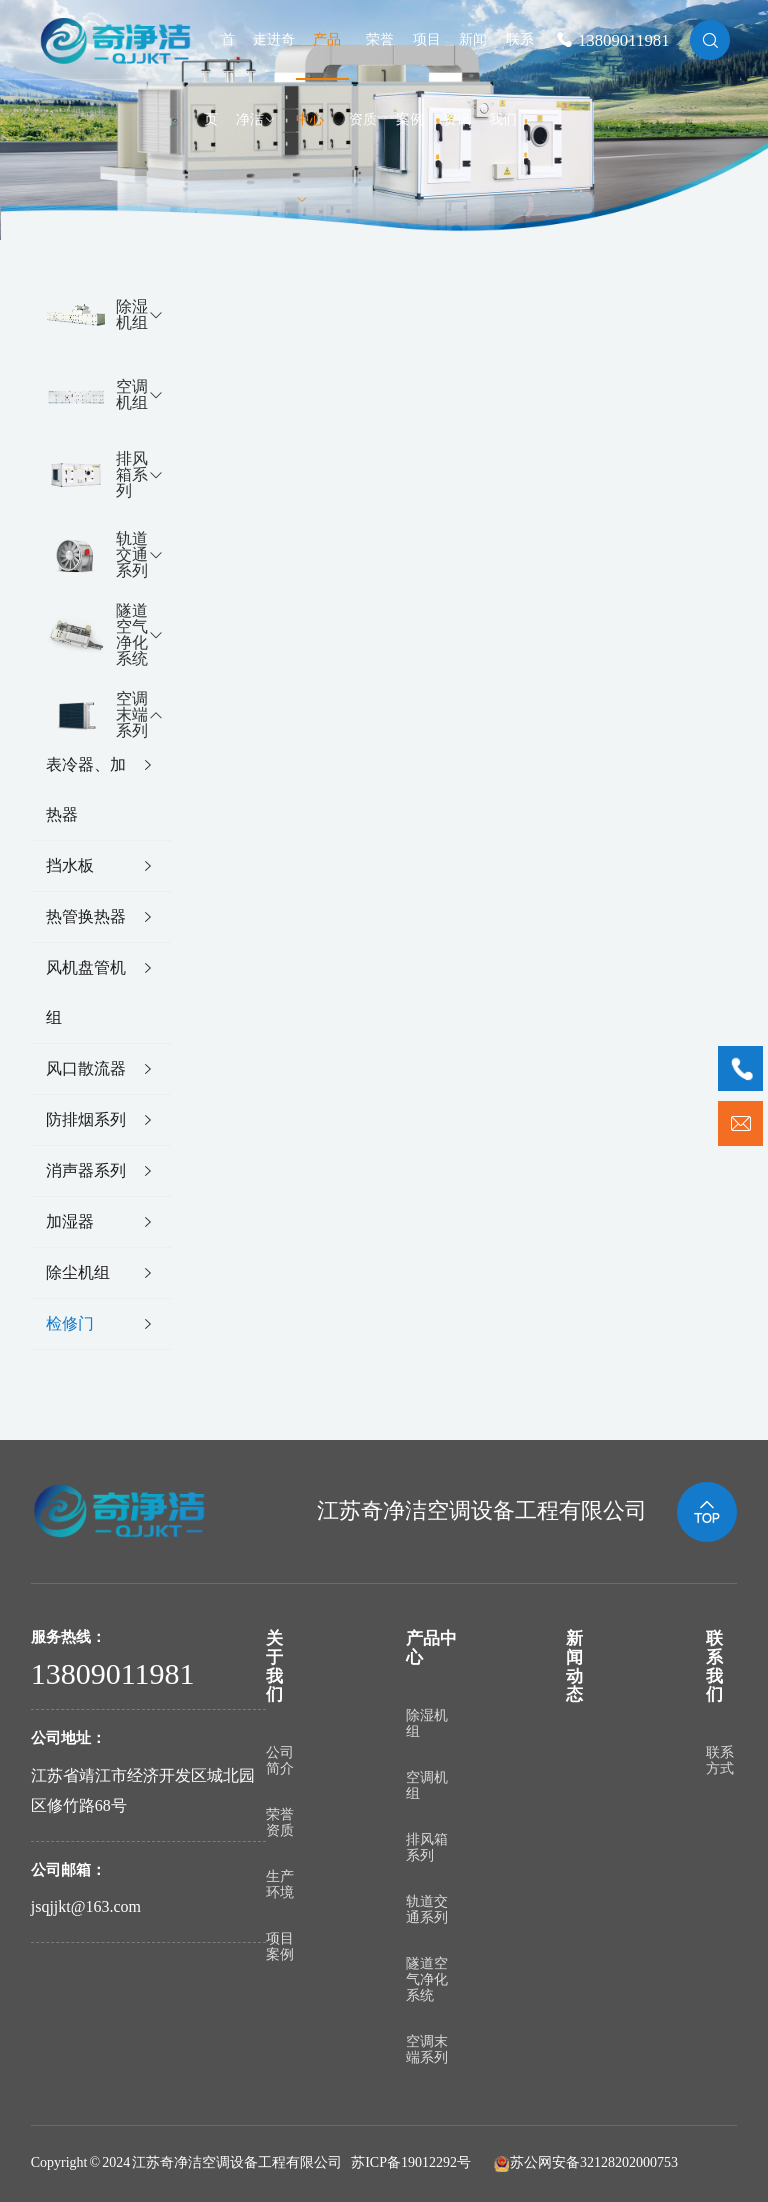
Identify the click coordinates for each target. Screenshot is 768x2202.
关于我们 (274, 1666)
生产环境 (280, 1884)
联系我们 (714, 1666)
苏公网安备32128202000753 (594, 2163)
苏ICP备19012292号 (411, 2163)
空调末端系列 (427, 2049)
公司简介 (280, 1760)
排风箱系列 (427, 1847)
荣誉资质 (280, 1822)
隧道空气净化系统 (427, 1979)
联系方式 (720, 1760)
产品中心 (318, 119)
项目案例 (280, 1946)
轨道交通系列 (427, 1909)
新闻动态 (574, 1666)
